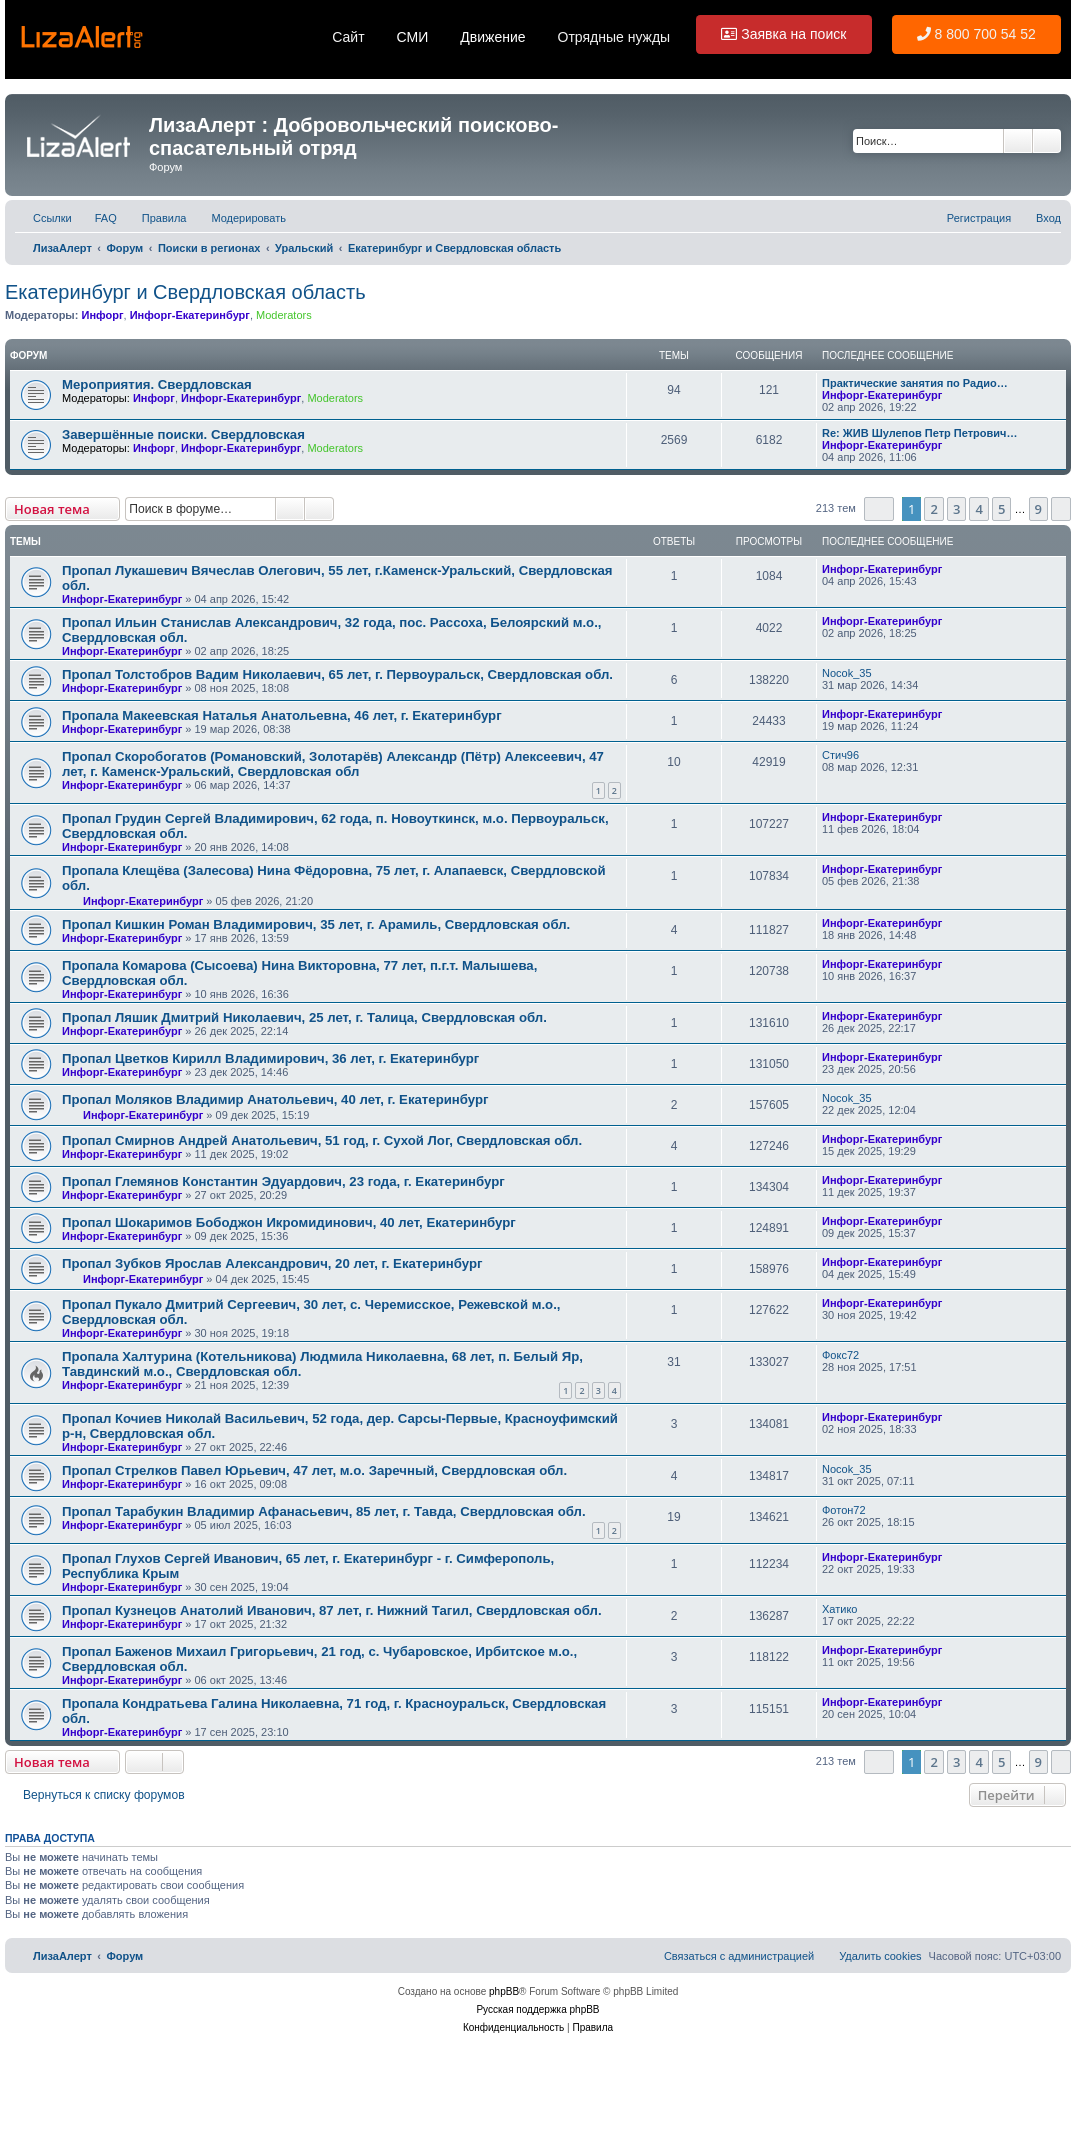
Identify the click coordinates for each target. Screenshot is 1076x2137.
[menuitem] (97, 218)
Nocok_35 (847, 673)
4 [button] (978, 509)
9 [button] (1038, 509)
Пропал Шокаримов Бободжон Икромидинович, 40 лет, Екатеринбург (289, 1222)
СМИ (413, 37)
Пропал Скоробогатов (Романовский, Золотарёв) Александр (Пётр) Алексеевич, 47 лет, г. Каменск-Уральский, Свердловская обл (333, 764)
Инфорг (102, 315)
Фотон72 (844, 1510)
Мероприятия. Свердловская (157, 384)
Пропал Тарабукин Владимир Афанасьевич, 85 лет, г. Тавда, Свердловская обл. (324, 1511)
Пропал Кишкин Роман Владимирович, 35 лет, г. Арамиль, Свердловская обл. (316, 924)
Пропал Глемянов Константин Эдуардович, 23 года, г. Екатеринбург (283, 1181)
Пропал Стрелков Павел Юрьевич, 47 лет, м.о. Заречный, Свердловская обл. (314, 1470)
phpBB (504, 1991)
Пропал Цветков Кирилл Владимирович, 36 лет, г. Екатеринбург (270, 1058)
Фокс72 (840, 1355)
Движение (492, 37)
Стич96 (840, 755)
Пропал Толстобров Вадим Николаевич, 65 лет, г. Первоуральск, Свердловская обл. (337, 674)
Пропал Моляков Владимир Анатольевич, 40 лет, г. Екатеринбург (275, 1099)
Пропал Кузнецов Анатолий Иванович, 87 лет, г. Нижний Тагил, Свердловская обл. (332, 1610)
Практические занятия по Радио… (915, 383)
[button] (879, 509)
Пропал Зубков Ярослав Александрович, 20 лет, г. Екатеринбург (272, 1263)
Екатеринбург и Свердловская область (185, 292)
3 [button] (956, 509)
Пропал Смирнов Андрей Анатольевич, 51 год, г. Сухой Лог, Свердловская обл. (322, 1140)
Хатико (839, 1609)
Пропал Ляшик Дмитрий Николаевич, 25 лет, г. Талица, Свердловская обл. (304, 1017)
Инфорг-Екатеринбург (190, 315)
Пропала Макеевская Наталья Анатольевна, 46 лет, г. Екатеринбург (282, 715)
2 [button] (933, 509)
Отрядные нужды (614, 37)
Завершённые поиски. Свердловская (183, 434)
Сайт (348, 37)
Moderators (284, 315)
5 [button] (1001, 509)
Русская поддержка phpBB (537, 2009)
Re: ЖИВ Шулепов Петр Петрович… (919, 433)
